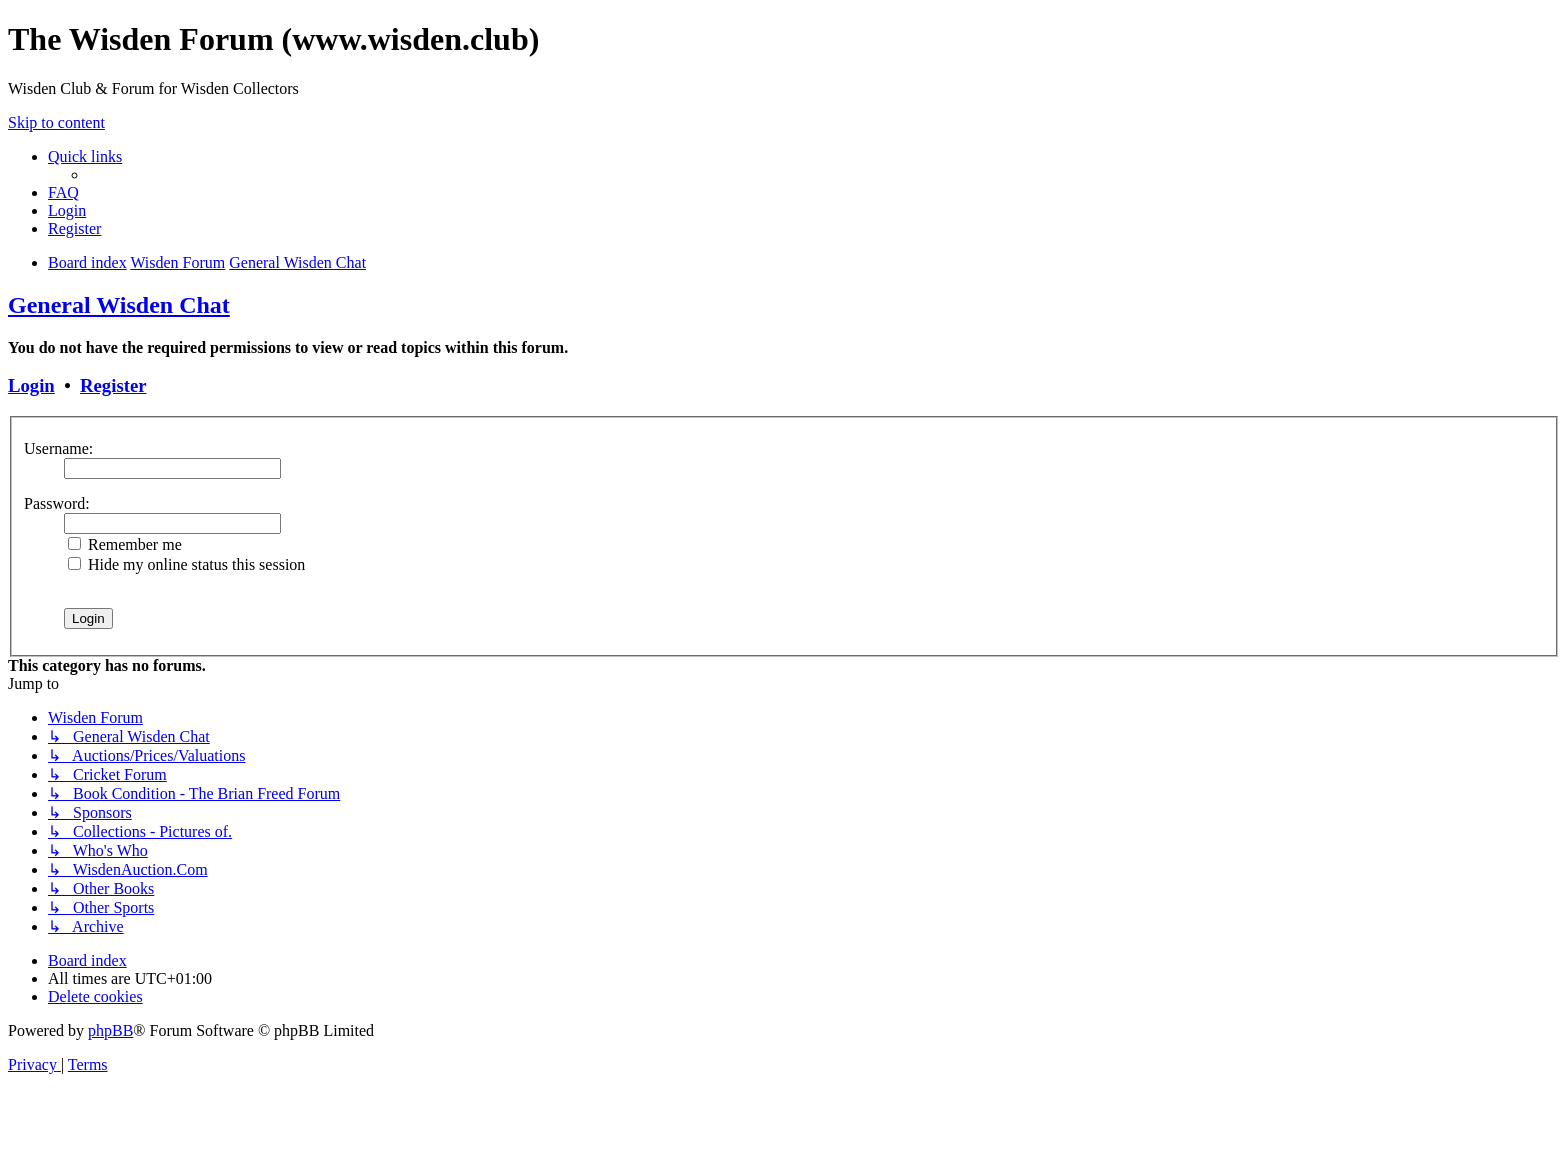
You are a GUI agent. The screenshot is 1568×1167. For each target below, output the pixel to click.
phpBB (110, 1030)
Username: (58, 448)
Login (31, 385)
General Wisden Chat (119, 305)
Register (113, 385)
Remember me (125, 544)
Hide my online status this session (186, 564)
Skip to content (56, 122)
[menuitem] (63, 192)
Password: (57, 503)
